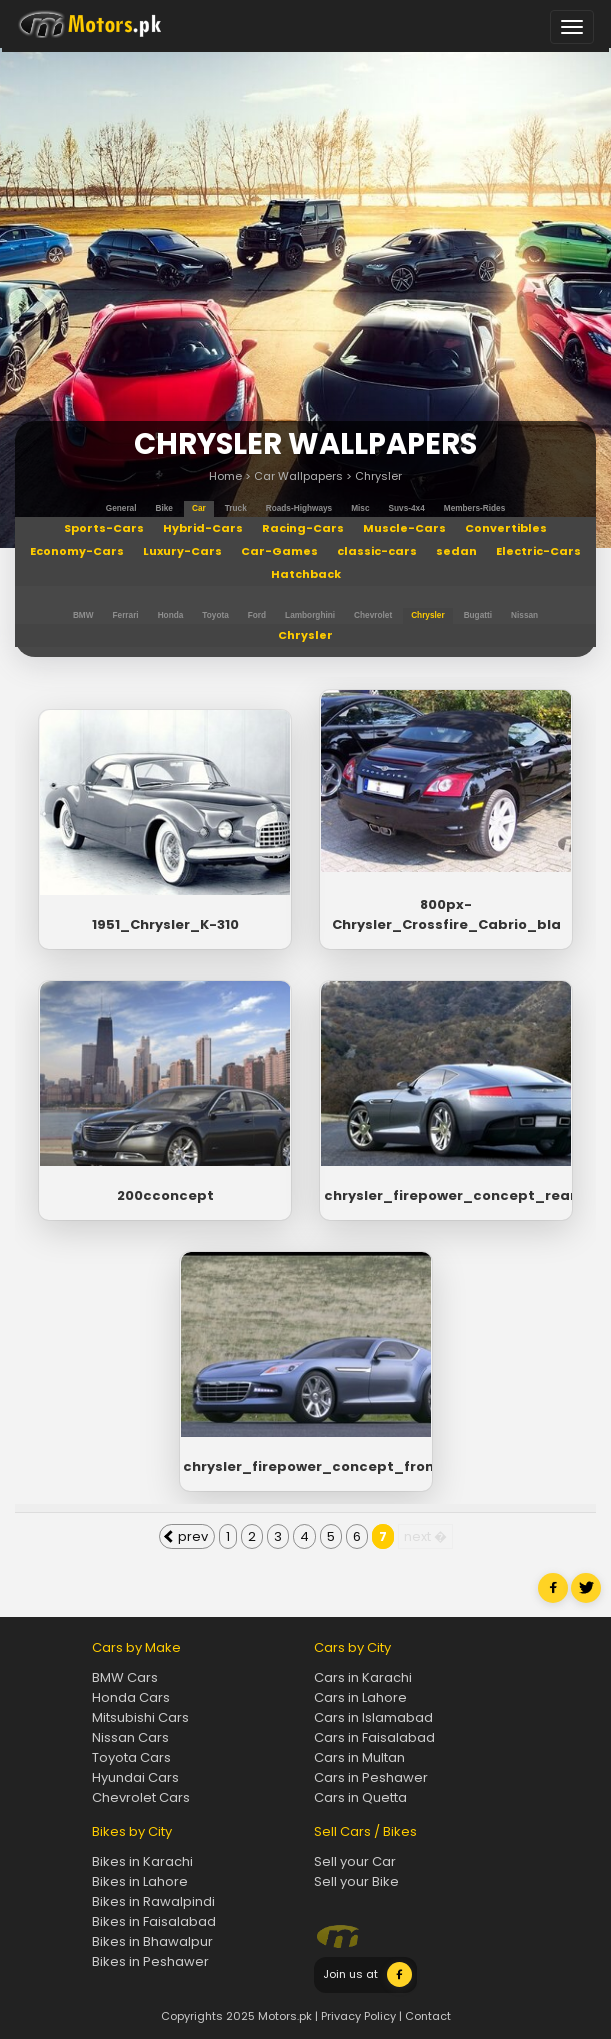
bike (164, 508)
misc (360, 508)
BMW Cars (125, 1677)
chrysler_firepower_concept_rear (446, 1195)
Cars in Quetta (360, 1797)
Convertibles (506, 528)
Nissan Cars (130, 1737)
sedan (456, 551)
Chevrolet (373, 615)
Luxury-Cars (182, 551)
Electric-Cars (538, 551)
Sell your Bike (356, 1881)
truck (236, 508)
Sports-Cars (104, 528)
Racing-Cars (303, 528)
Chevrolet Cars (141, 1797)
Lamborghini (310, 615)
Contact (428, 2016)
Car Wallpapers (298, 476)
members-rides (474, 508)
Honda (171, 615)
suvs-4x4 (407, 508)
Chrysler (378, 476)
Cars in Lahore (360, 1697)
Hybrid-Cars (203, 528)
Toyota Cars (131, 1757)
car (199, 508)
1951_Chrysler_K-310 (165, 924)
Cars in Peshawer (371, 1777)
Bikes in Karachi (142, 1861)
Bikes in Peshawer (150, 1961)
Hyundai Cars (135, 1777)
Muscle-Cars (404, 528)
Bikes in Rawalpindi (153, 1901)
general (121, 508)
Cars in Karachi (363, 1677)
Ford (257, 615)
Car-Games (279, 551)
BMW (83, 615)
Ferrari (126, 615)
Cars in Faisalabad (374, 1737)
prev (186, 1536)
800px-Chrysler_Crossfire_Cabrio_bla (446, 914)
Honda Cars (131, 1697)
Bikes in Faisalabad (154, 1921)
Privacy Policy (358, 2016)
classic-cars (377, 551)
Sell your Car (355, 1861)
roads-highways (299, 508)
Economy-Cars (77, 551)
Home (225, 476)
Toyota (215, 615)
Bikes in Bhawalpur (152, 1941)
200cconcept (165, 1195)
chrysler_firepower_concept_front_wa (305, 1466)
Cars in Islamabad (373, 1717)
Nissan (524, 615)
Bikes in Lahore (140, 1881)
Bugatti (478, 615)
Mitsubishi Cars (140, 1717)
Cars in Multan (359, 1757)
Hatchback (306, 574)
